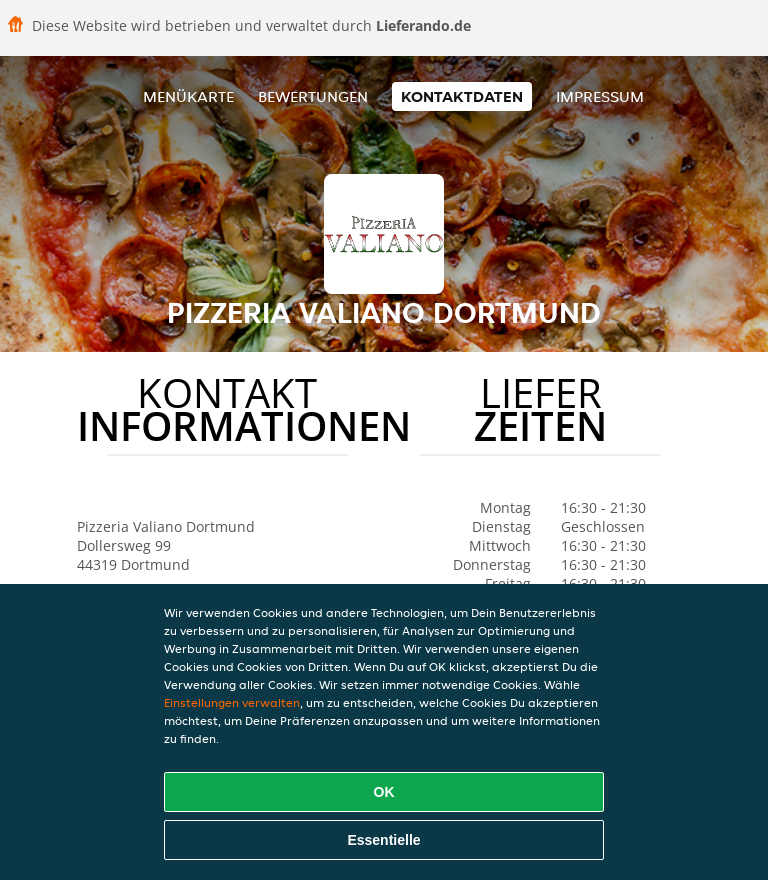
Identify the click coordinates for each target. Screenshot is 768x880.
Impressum (600, 96)
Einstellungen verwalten (232, 702)
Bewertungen (313, 96)
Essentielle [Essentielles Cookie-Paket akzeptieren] (383, 840)
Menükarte (188, 96)
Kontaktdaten (462, 96)
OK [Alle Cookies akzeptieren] (384, 792)
